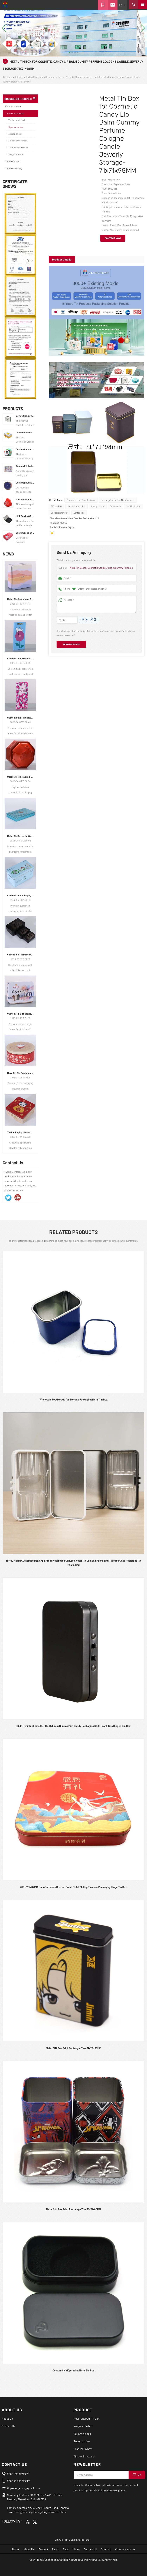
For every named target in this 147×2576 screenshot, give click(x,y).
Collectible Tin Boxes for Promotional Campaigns (20, 954)
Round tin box (82, 2441)
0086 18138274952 (18, 2474)
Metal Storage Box (76, 506)
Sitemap (106, 2549)
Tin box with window (17, 140)
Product (43, 2549)
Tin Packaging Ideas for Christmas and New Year (20, 1132)
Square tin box (82, 2433)
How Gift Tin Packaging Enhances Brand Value (20, 1072)
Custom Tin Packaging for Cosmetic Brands (20, 895)
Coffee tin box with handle (25, 415)
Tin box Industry (13, 168)
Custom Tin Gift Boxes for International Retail (20, 1013)
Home (7, 77)
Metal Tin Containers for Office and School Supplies (20, 599)
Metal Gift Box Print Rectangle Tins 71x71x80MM (73, 2209)
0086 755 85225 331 (18, 2481)
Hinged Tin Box (14, 154)
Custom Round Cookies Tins (25, 482)
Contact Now (113, 238)
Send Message (71, 644)
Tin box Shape (12, 161)
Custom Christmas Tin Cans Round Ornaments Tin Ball (25, 449)
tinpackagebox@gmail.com (23, 2488)
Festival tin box (13, 106)
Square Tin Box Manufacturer (81, 500)
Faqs (66, 2549)
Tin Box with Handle (17, 147)
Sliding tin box (14, 133)
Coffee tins (79, 512)
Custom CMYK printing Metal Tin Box (73, 2370)
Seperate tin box (53, 77)
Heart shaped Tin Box (86, 2418)
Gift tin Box (56, 506)
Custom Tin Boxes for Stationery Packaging (20, 658)
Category (19, 77)
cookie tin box (133, 506)
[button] (69, 52)
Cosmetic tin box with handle (25, 432)
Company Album (125, 2549)
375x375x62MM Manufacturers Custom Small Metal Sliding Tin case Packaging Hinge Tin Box (73, 1887)
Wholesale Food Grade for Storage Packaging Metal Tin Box (73, 1399)
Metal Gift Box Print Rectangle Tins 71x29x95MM (73, 2048)
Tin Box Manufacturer (77, 2539)
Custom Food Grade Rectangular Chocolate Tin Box (25, 532)
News (55, 2549)
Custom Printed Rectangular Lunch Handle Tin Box (25, 466)
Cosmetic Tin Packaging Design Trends (20, 776)
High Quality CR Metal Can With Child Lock (25, 516)
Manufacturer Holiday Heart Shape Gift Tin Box (25, 499)
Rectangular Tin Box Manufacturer (118, 500)
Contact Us (8, 2426)
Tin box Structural (34, 77)
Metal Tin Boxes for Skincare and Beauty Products (20, 835)
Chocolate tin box (59, 512)
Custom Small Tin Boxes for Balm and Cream (20, 717)
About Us (7, 2418)
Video (76, 2549)
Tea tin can (115, 506)
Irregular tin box (83, 2426)
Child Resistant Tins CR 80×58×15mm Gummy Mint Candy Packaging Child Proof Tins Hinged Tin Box (73, 1725)
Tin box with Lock (15, 120)
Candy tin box (97, 506)
